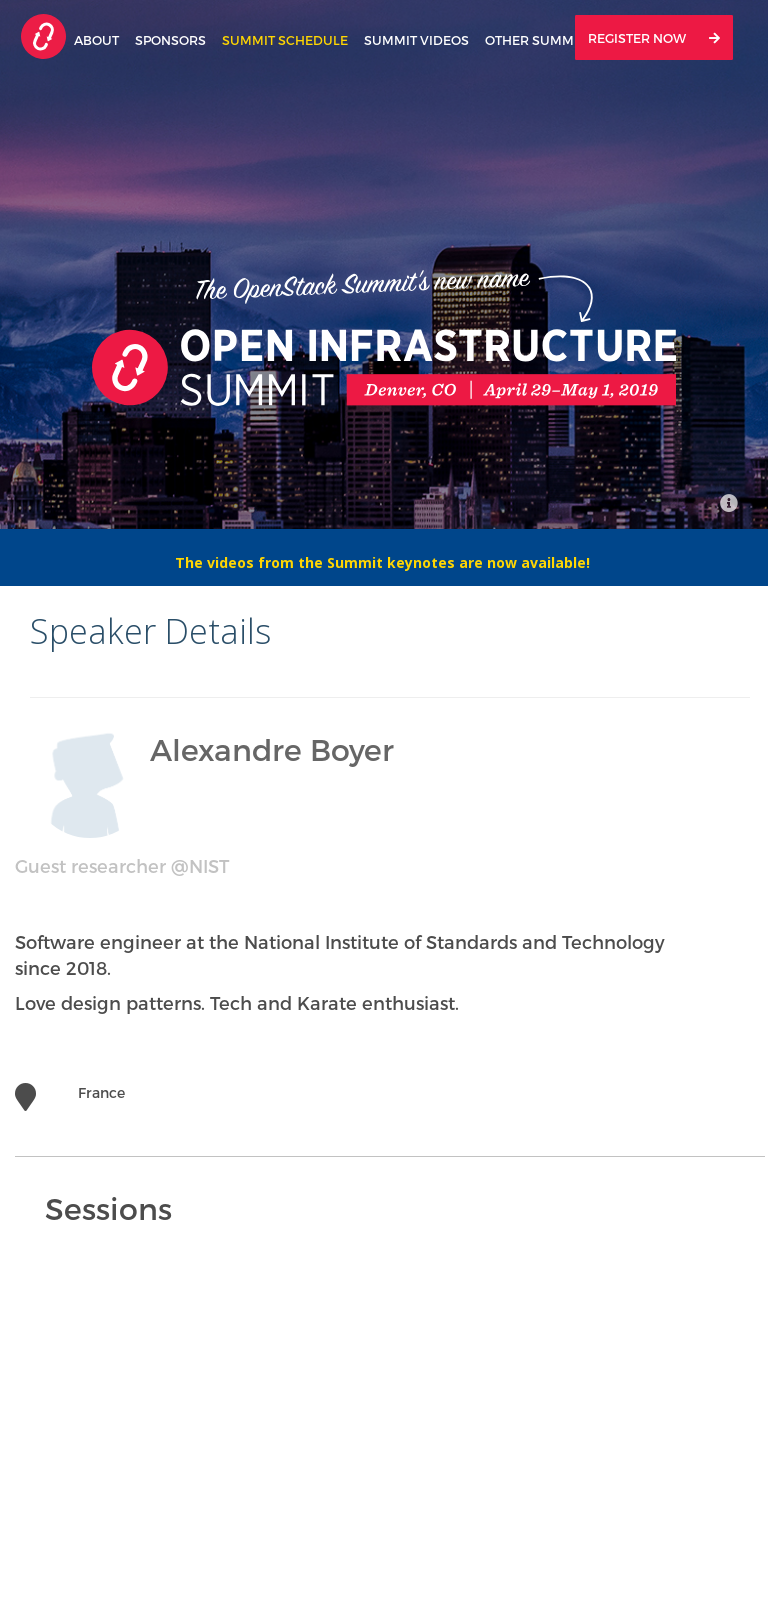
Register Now (654, 38)
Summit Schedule (285, 39)
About (96, 39)
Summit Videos (416, 39)
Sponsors (170, 39)
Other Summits (539, 39)
